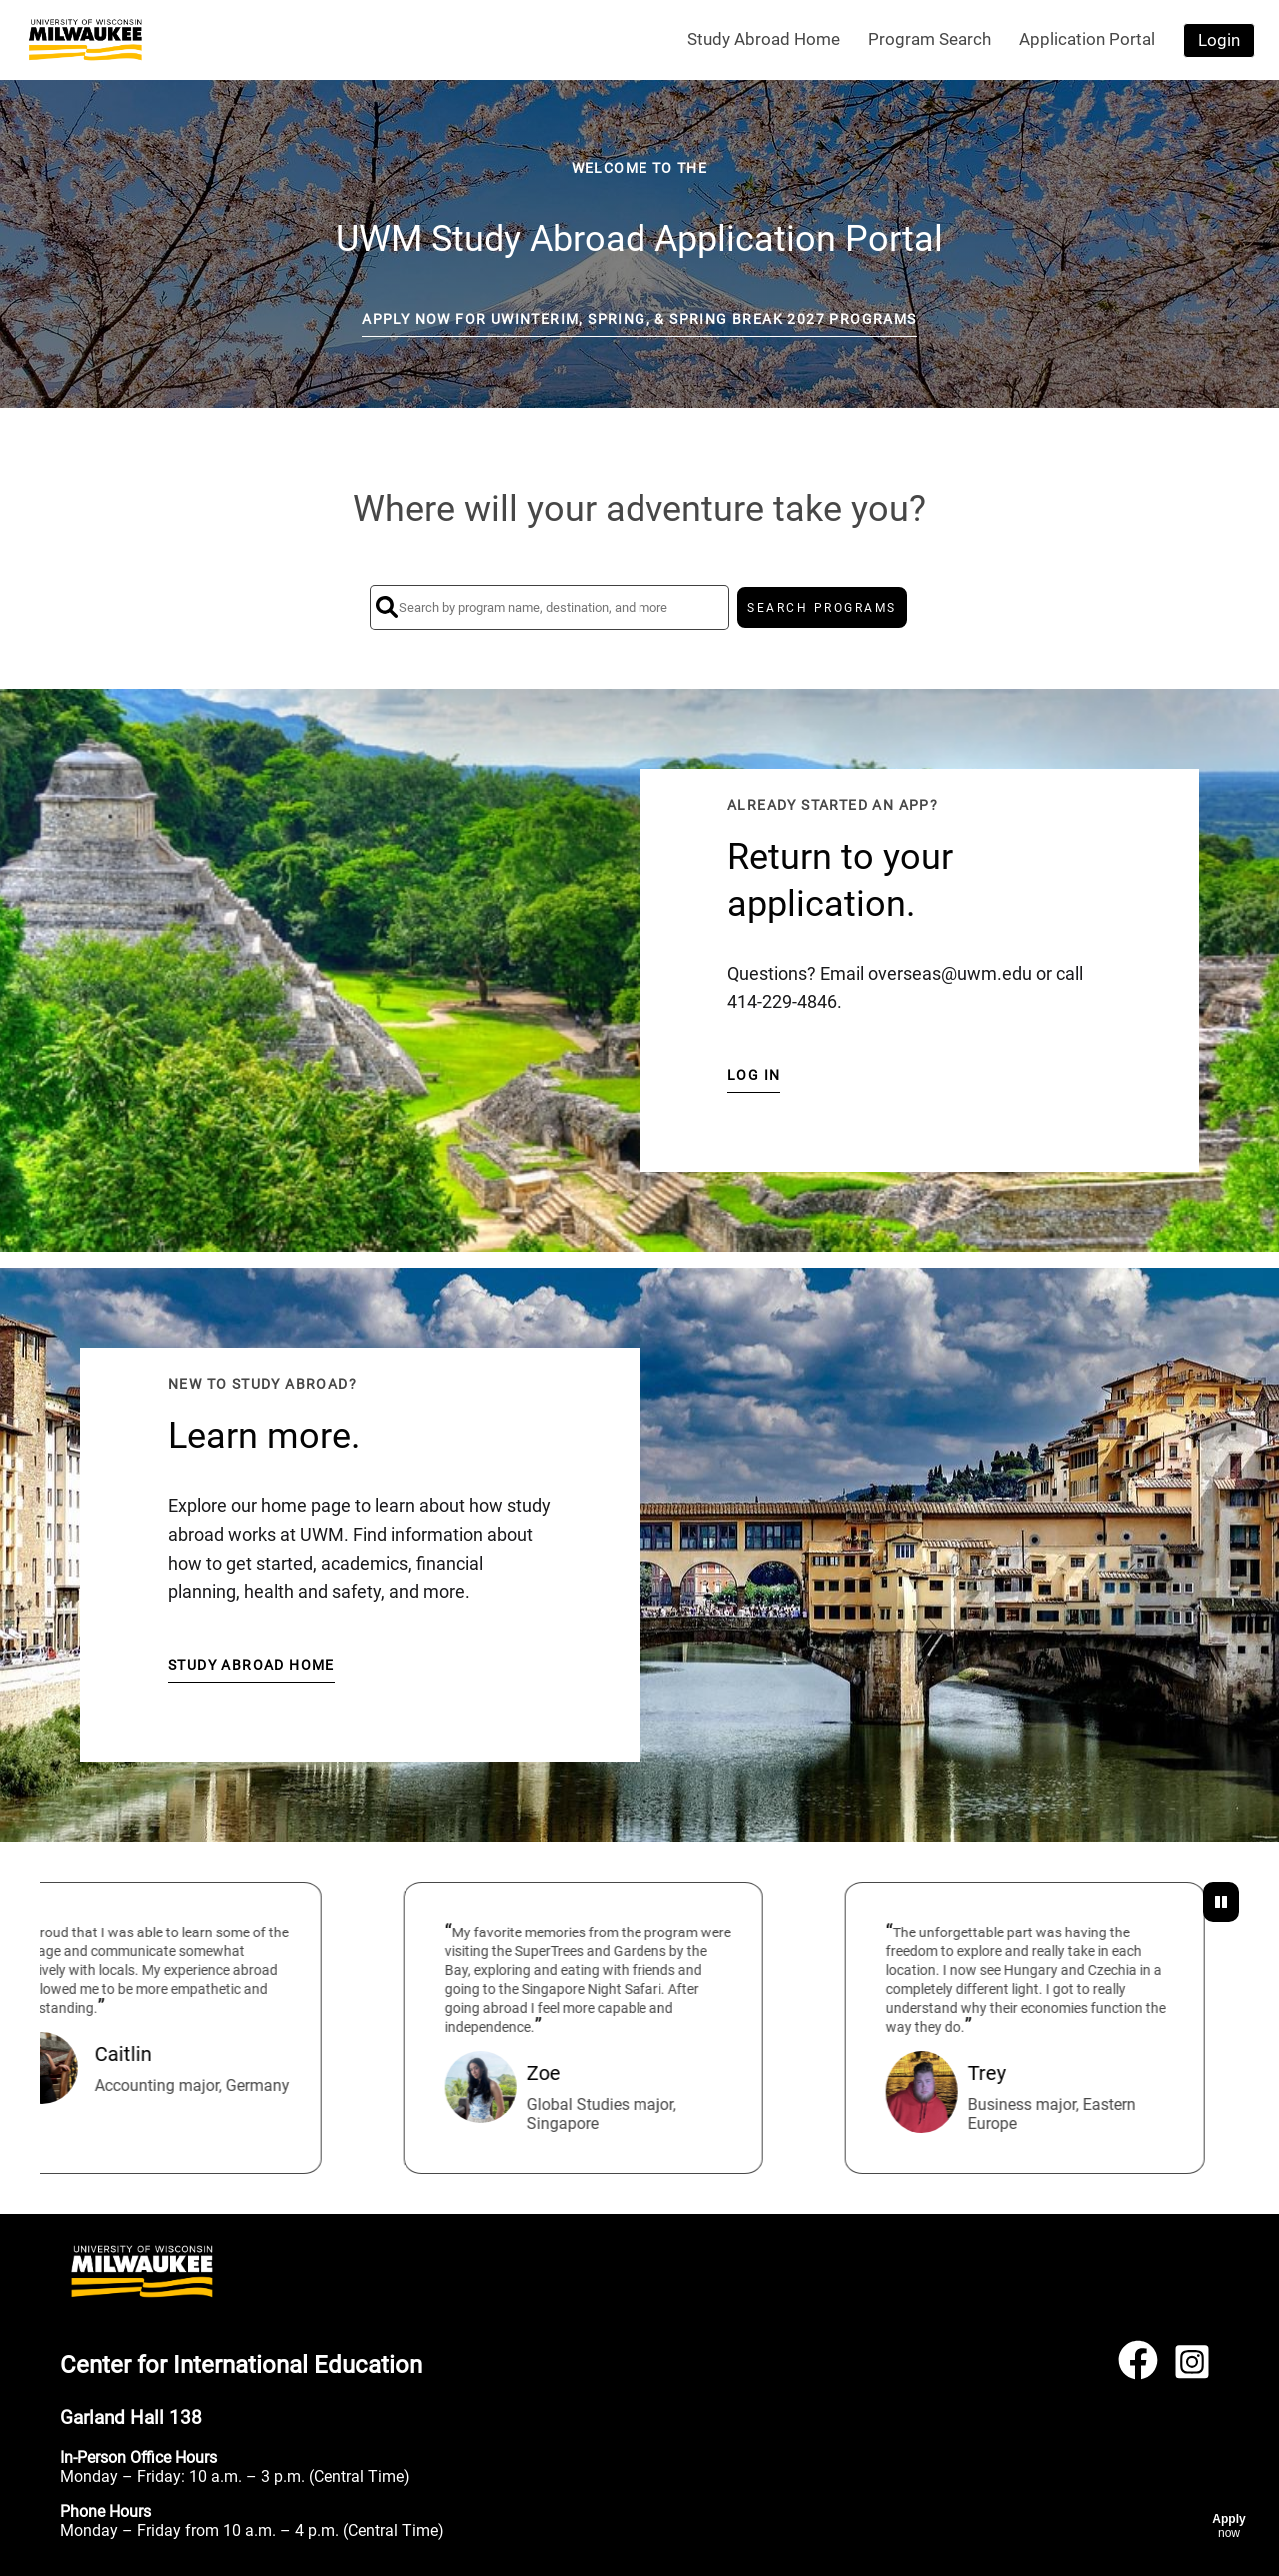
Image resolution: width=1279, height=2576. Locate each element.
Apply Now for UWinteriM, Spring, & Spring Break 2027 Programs (639, 319)
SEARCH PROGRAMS (822, 608)
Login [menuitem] (1219, 40)
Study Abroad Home (251, 1665)
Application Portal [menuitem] (1087, 39)
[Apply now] (1229, 2526)
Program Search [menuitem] (929, 39)
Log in (753, 1075)
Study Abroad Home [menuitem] (763, 39)
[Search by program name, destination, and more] (549, 607)
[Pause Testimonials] (1221, 1902)
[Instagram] (1192, 2368)
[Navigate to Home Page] (85, 40)
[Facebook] (1138, 2368)
